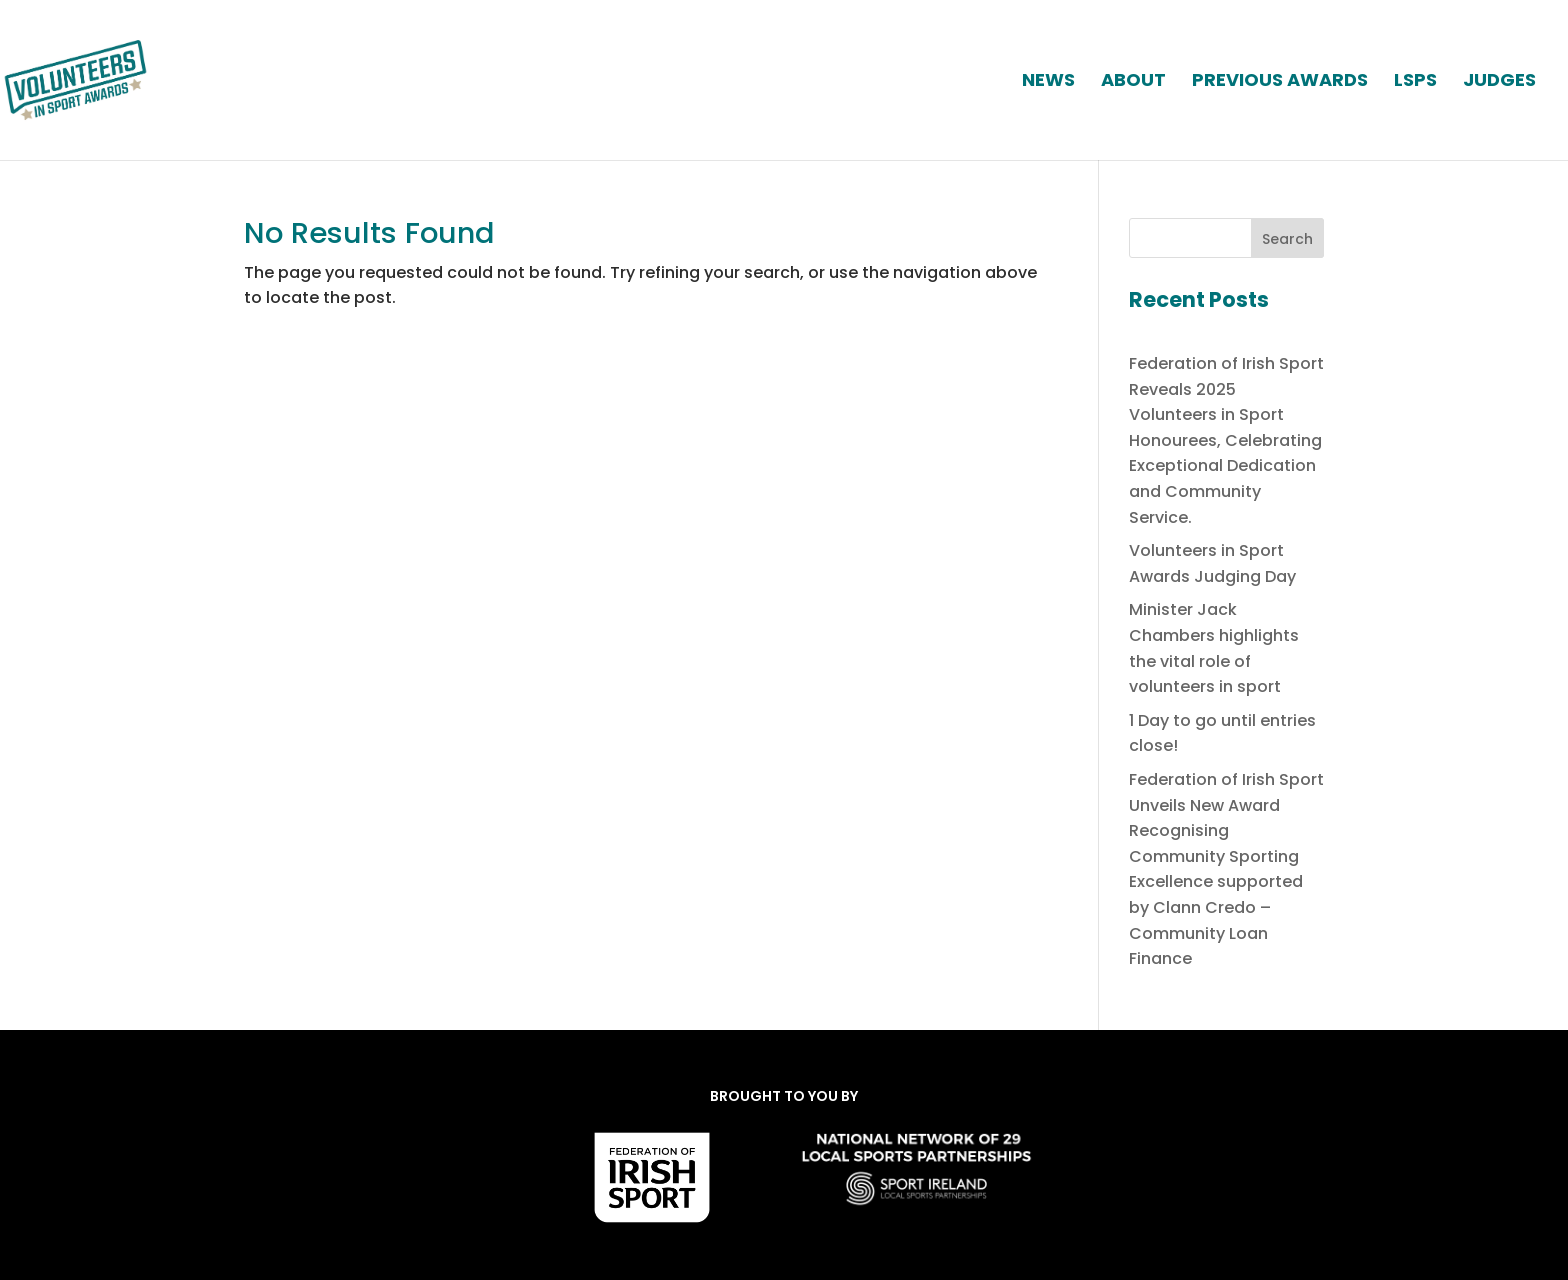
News (1048, 82)
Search (1287, 239)
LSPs (1415, 82)
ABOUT (1133, 82)
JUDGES (1499, 82)
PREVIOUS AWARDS (1280, 82)
